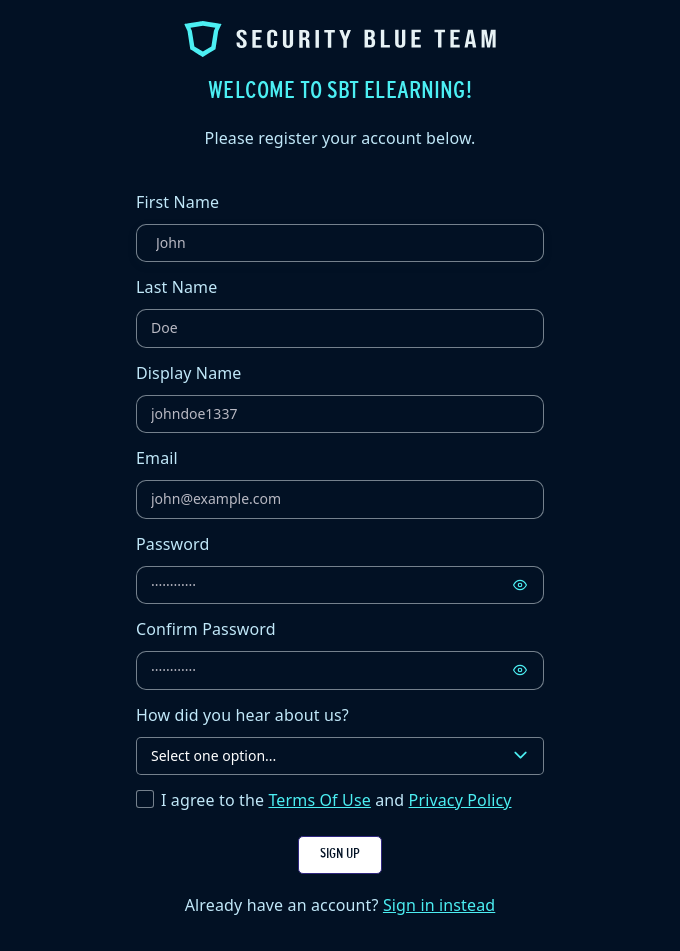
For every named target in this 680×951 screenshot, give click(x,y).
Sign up (340, 854)
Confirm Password (206, 629)
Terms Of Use (319, 800)
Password (173, 544)
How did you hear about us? (242, 715)
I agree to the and (336, 800)
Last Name (176, 287)
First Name (177, 202)
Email (157, 458)
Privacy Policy (460, 800)
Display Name (189, 373)
